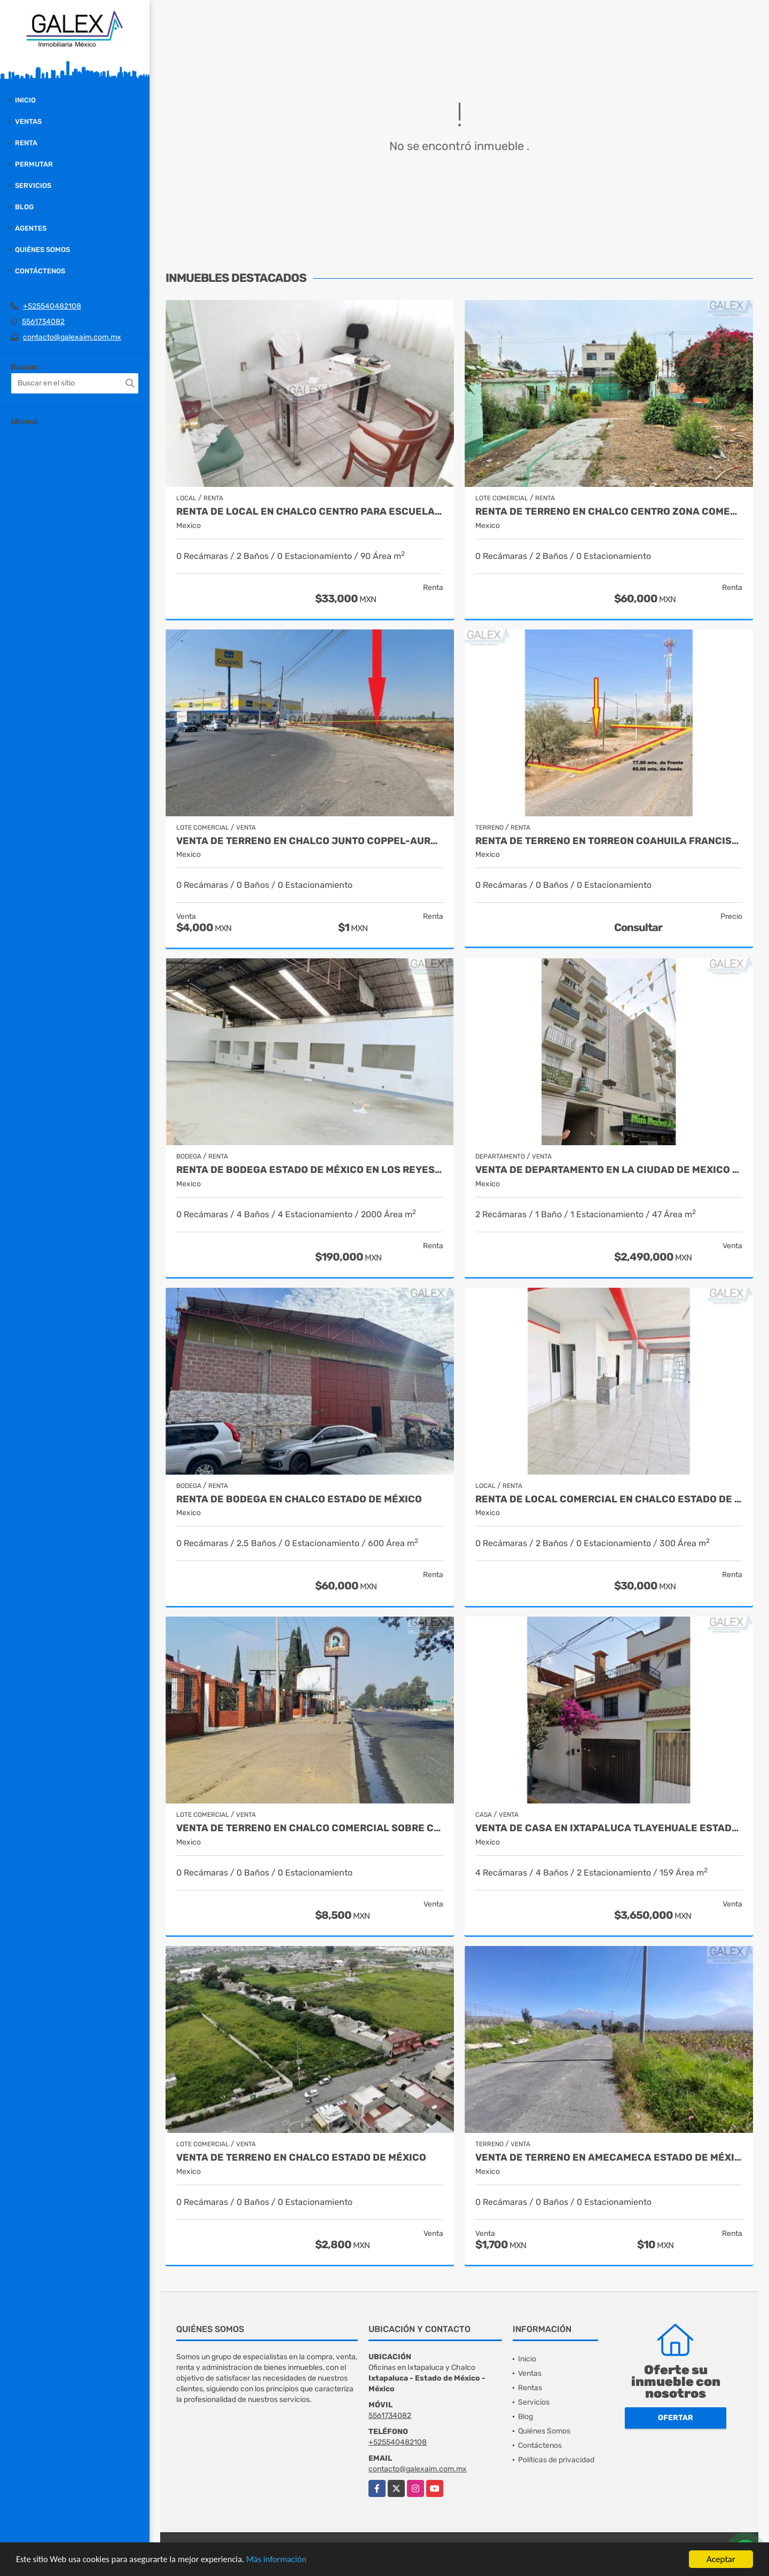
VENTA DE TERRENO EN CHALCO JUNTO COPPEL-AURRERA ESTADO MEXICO (309, 841)
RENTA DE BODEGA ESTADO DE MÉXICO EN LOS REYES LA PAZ (309, 1170)
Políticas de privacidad (556, 2459)
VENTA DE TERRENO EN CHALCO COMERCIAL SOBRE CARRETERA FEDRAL (309, 1828)
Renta (26, 143)
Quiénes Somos (42, 250)
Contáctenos (40, 271)
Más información (285, 2560)
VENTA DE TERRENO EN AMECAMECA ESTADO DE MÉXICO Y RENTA (608, 2157)
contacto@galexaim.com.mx (72, 337)
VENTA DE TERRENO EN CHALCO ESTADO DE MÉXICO (301, 2157)
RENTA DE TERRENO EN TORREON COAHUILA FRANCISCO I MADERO (608, 841)
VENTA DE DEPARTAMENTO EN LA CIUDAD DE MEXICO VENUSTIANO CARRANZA (608, 1170)
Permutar (34, 164)
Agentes (30, 228)
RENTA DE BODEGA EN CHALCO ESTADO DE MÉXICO (299, 1499)
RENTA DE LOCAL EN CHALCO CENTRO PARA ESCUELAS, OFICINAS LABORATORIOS (309, 511)
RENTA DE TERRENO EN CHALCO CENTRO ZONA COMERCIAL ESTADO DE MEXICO (608, 511)
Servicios (33, 186)
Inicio (25, 100)
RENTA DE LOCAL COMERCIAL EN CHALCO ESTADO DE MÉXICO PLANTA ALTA (608, 1499)
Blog (24, 207)
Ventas (28, 121)
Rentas (530, 2387)
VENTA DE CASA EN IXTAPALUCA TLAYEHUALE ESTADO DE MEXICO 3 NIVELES (608, 1828)
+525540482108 (52, 306)
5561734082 (43, 321)
